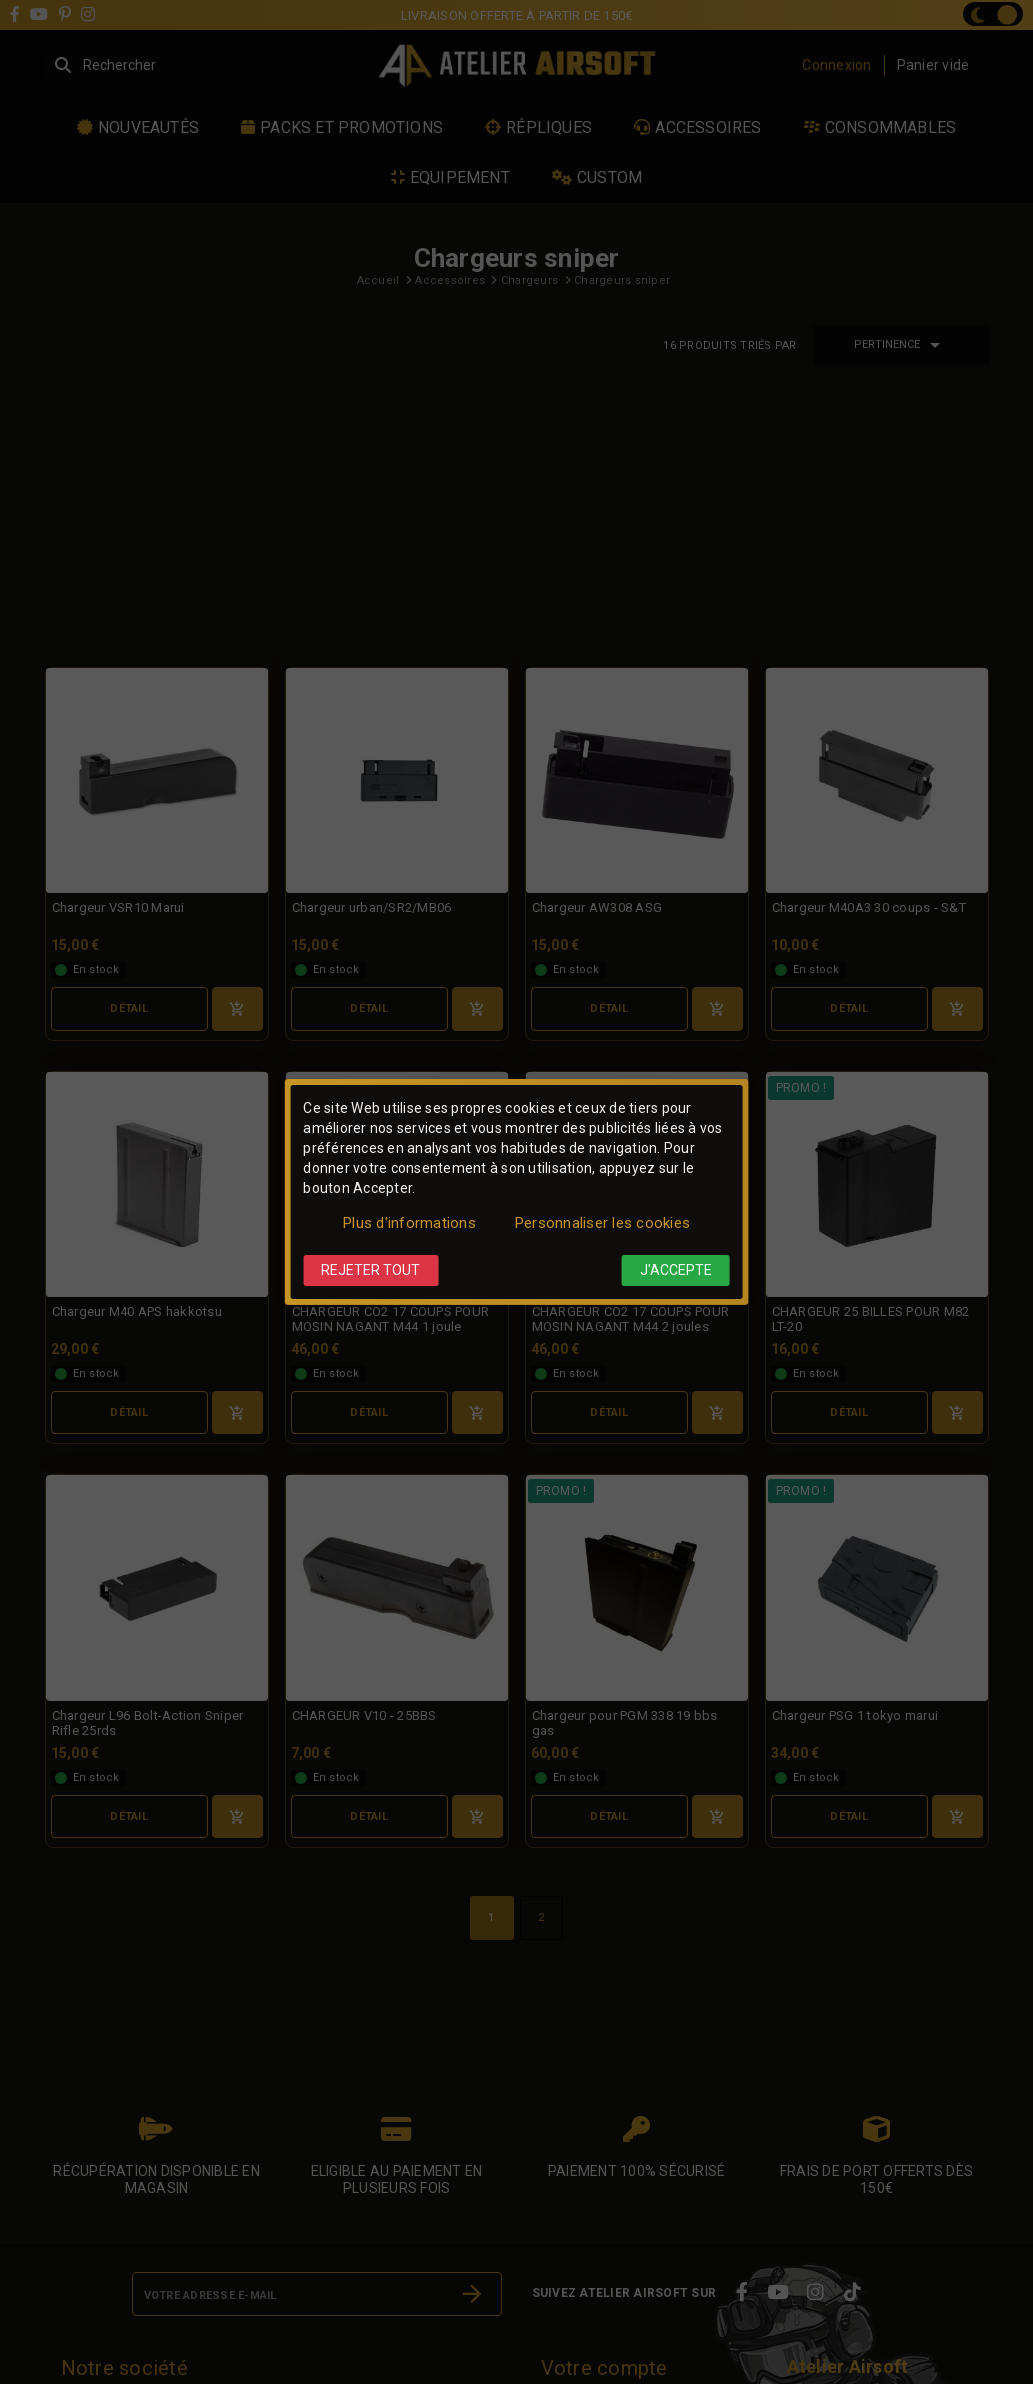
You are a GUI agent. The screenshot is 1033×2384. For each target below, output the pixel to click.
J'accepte (676, 1270)
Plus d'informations (409, 1223)
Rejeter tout (370, 1270)
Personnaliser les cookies (602, 1223)
